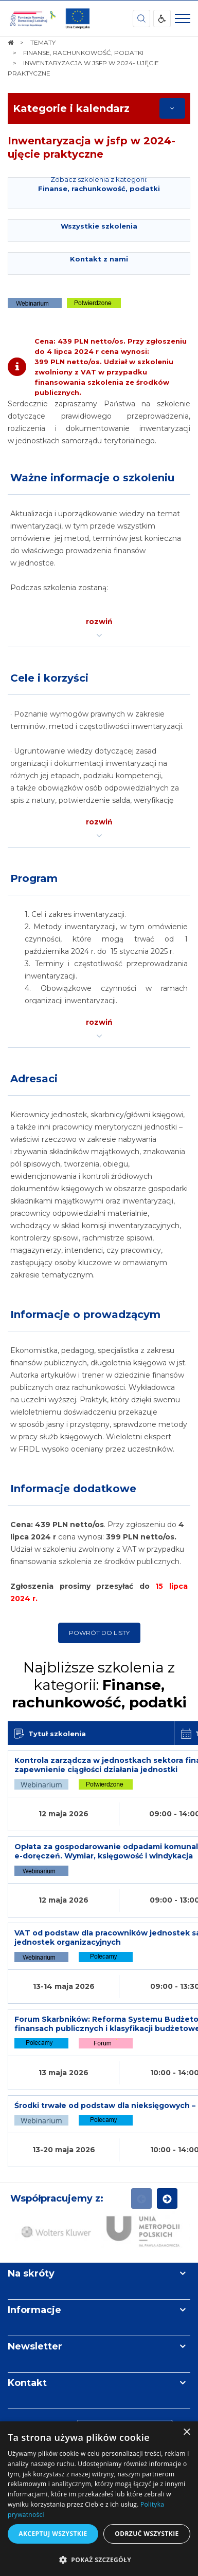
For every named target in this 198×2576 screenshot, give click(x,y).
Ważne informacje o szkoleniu (92, 478)
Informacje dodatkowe (73, 1488)
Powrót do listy (99, 1633)
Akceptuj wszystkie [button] (53, 2533)
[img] (78, 18)
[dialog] (99, 2498)
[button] (99, 2559)
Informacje (34, 2310)
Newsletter (35, 2346)
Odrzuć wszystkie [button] (146, 2533)
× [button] (186, 2432)
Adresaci (34, 1079)
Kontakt (27, 2383)
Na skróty (31, 2273)
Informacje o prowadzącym (85, 1314)
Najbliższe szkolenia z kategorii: (99, 1685)
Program (34, 878)
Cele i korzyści (49, 678)
